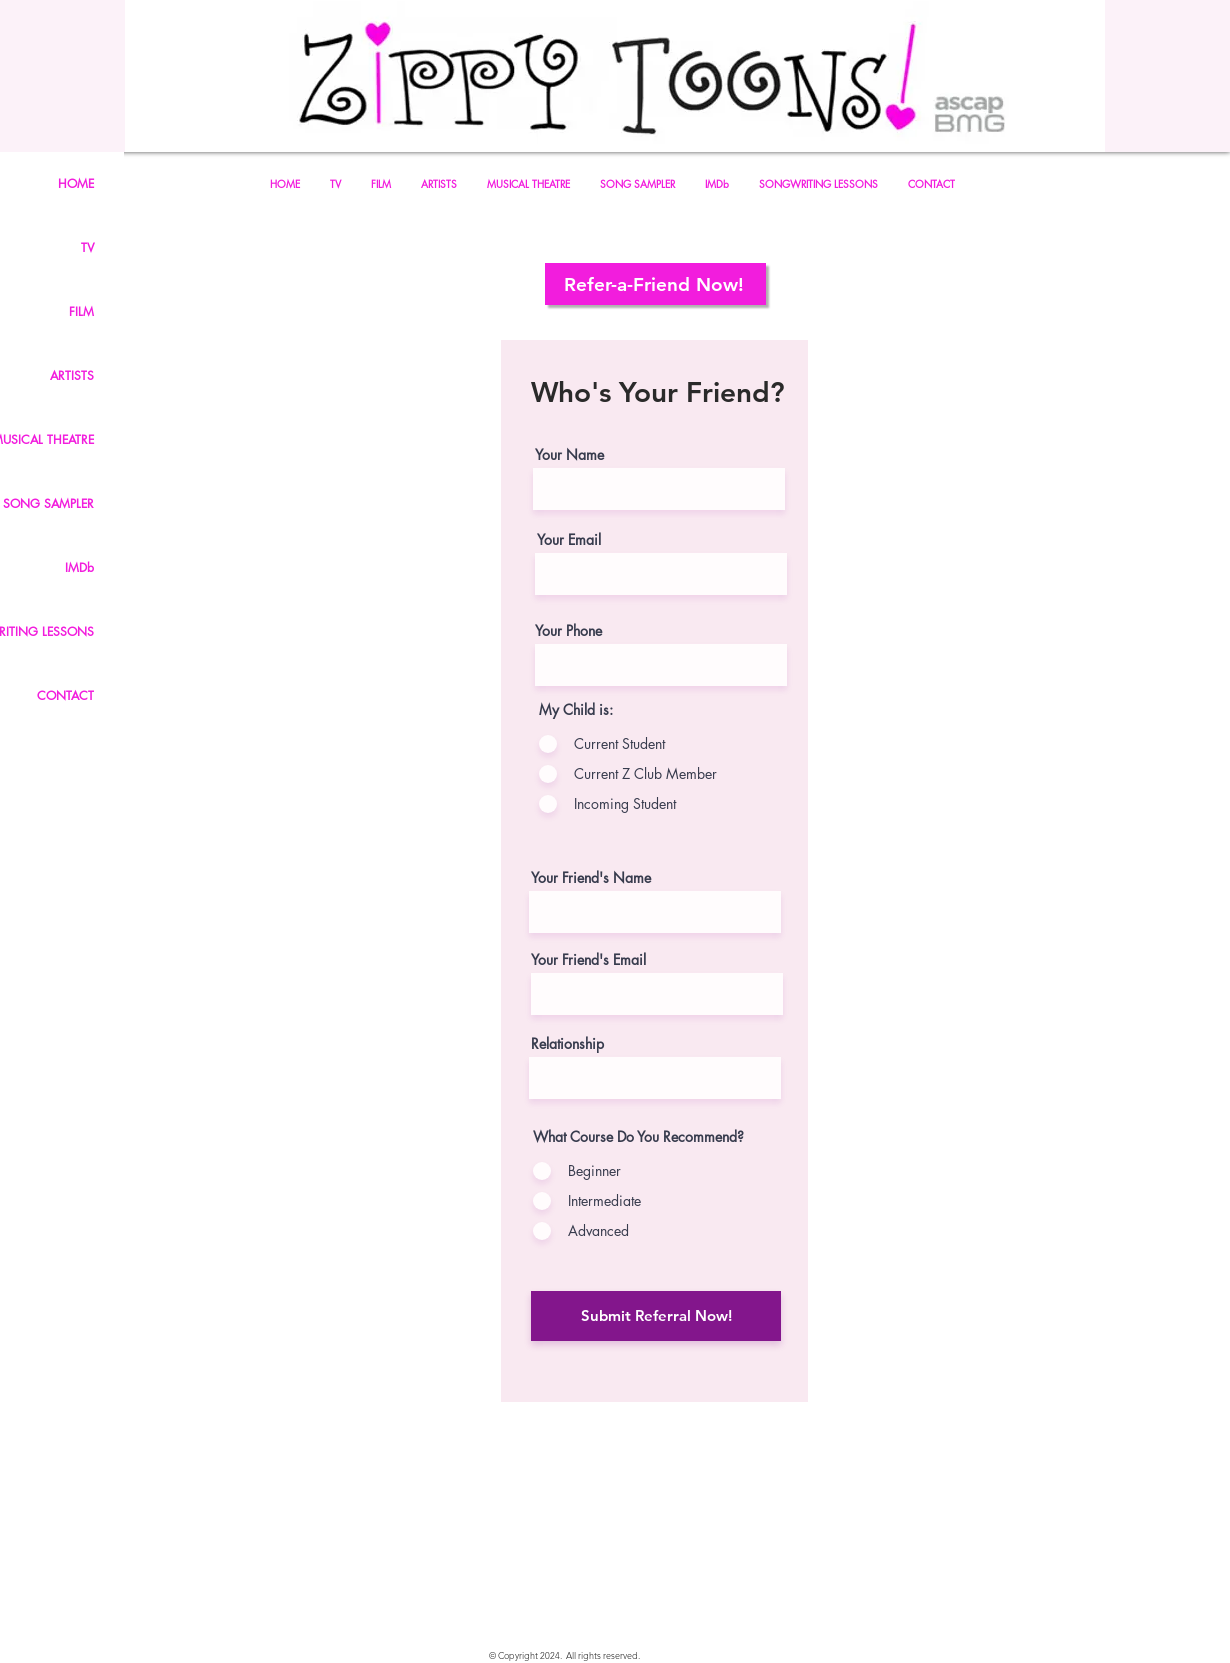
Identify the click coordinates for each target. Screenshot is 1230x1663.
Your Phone (568, 631)
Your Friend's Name (591, 878)
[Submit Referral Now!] (656, 1316)
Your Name (569, 455)
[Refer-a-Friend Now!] (655, 284)
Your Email (569, 540)
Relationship (567, 1044)
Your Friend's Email (588, 960)
